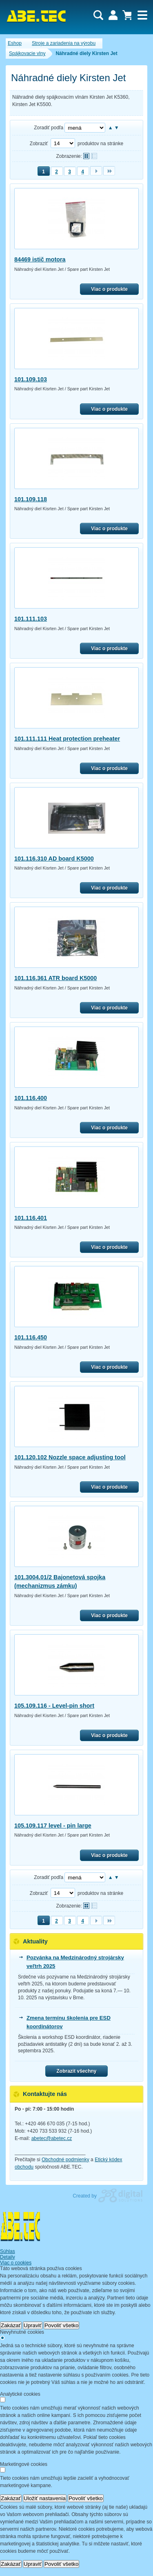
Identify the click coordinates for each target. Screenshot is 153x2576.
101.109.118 (30, 499)
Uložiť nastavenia (45, 2498)
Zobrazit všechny (76, 2071)
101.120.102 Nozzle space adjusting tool (70, 1457)
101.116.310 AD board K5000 (54, 858)
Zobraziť (39, 143)
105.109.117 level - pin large (52, 1825)
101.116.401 (30, 1218)
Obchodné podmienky (65, 2159)
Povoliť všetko (61, 2325)
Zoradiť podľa (48, 128)
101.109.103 (30, 379)
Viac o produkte (109, 289)
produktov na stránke (100, 143)
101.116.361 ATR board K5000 (55, 978)
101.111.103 (30, 618)
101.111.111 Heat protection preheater (67, 738)
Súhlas (7, 2251)
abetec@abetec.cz (51, 2138)
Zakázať (11, 2325)
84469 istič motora (40, 259)
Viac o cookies (15, 2263)
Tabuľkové (94, 156)
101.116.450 (30, 1337)
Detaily (7, 2257)
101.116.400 (30, 1098)
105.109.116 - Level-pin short (54, 1705)
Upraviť (33, 2325)
